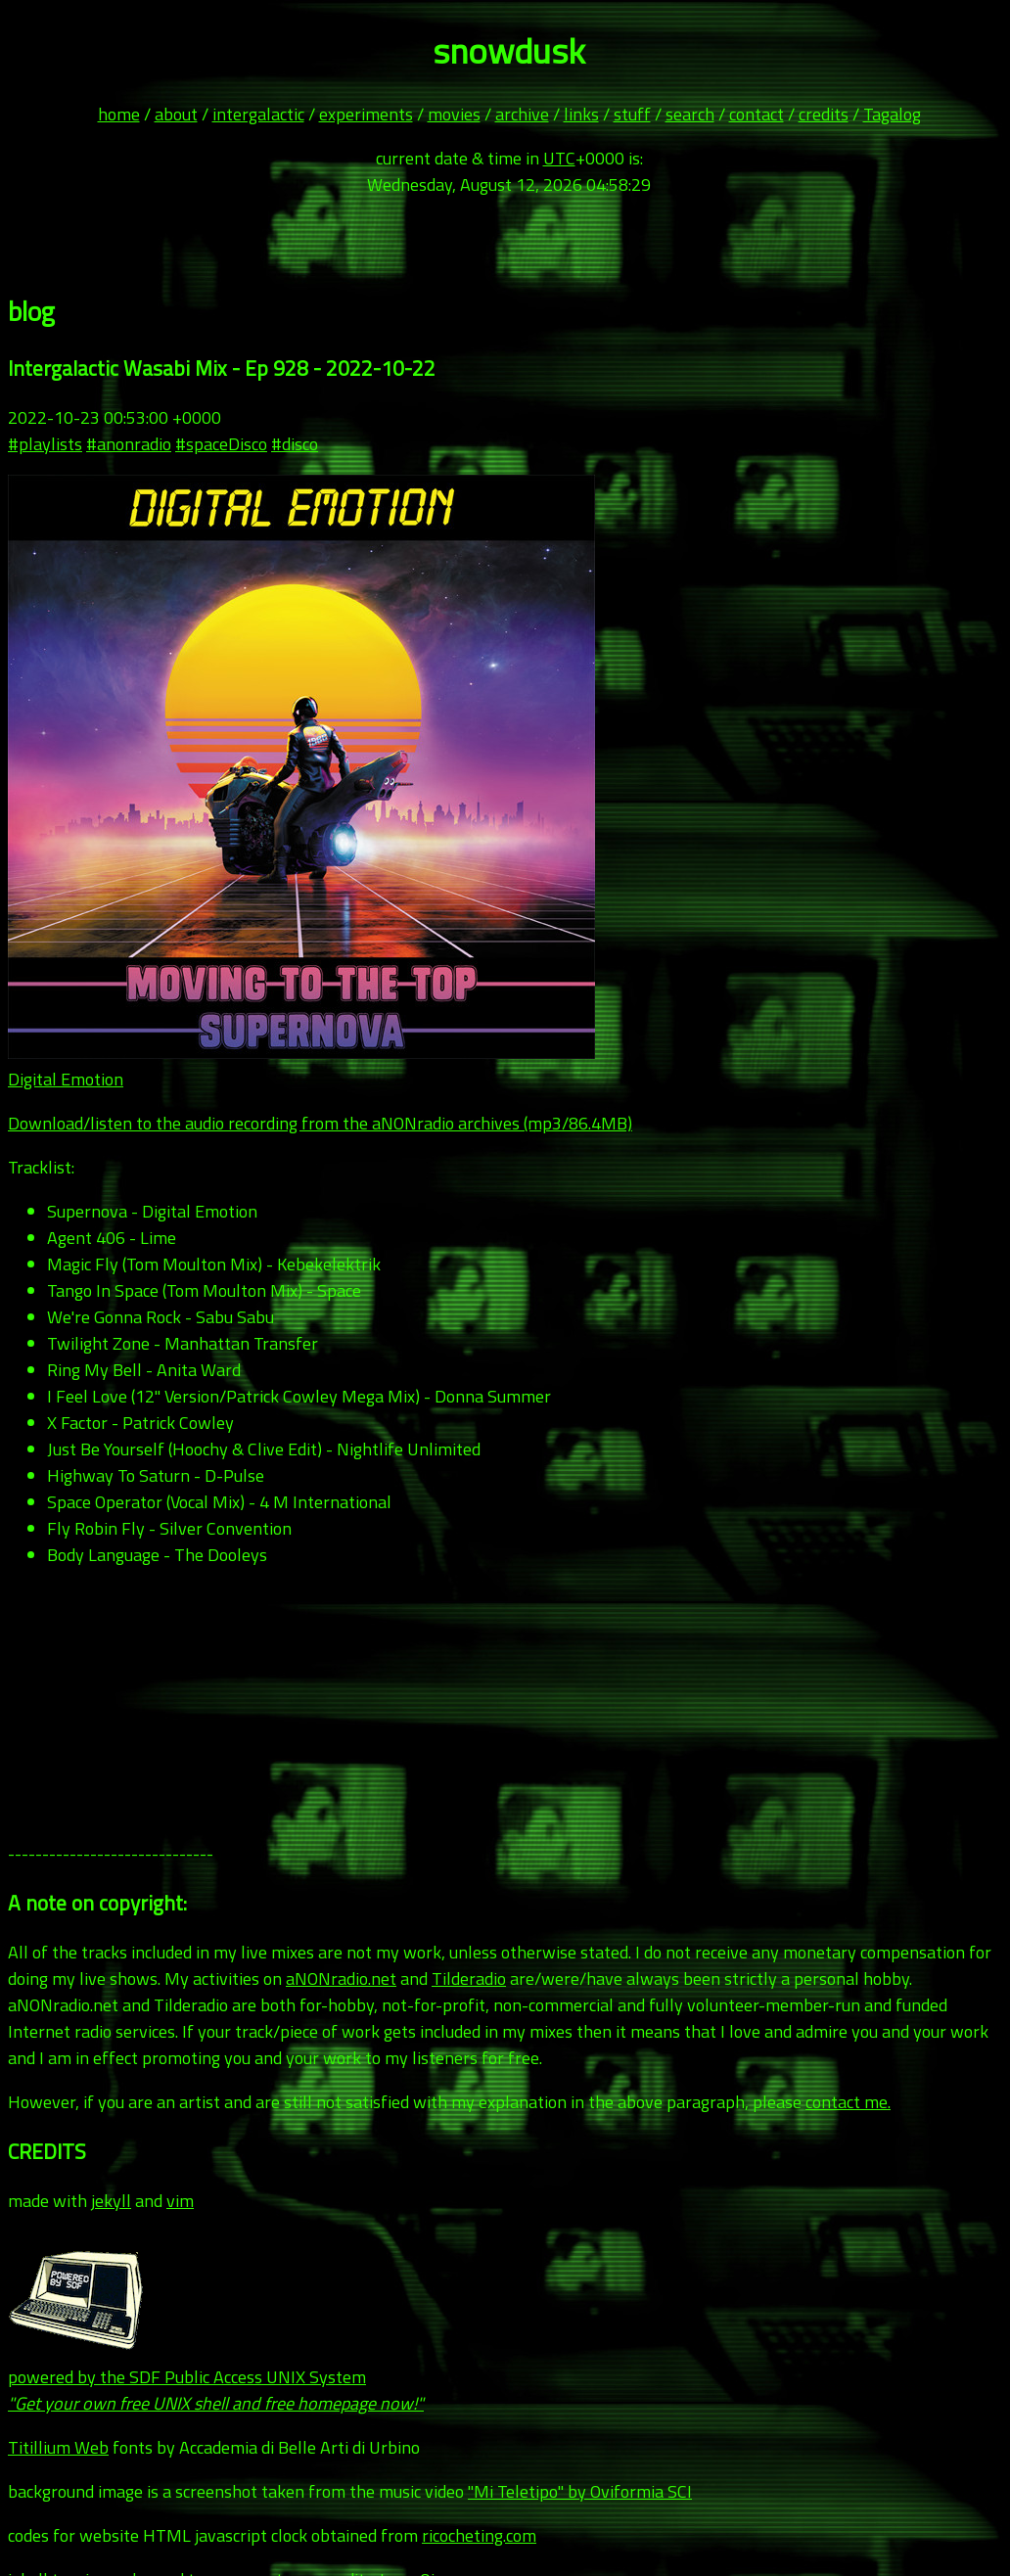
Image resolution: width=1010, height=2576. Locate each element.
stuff (632, 114)
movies (454, 114)
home (119, 114)
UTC (559, 158)
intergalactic (258, 114)
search (690, 114)
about (176, 114)
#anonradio (128, 444)
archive (522, 114)
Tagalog (892, 114)
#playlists (45, 444)
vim (180, 2200)
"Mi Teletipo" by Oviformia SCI (580, 2491)
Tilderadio (469, 1978)
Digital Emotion (65, 1079)
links (581, 114)
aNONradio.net (341, 1978)
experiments (366, 114)
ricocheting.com (479, 2535)
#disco (294, 444)
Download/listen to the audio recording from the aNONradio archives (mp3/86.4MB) (320, 1123)
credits (824, 114)
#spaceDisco (221, 444)
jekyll (111, 2200)
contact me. (848, 2102)
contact (756, 114)
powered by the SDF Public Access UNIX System (216, 2376)
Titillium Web (58, 2447)
